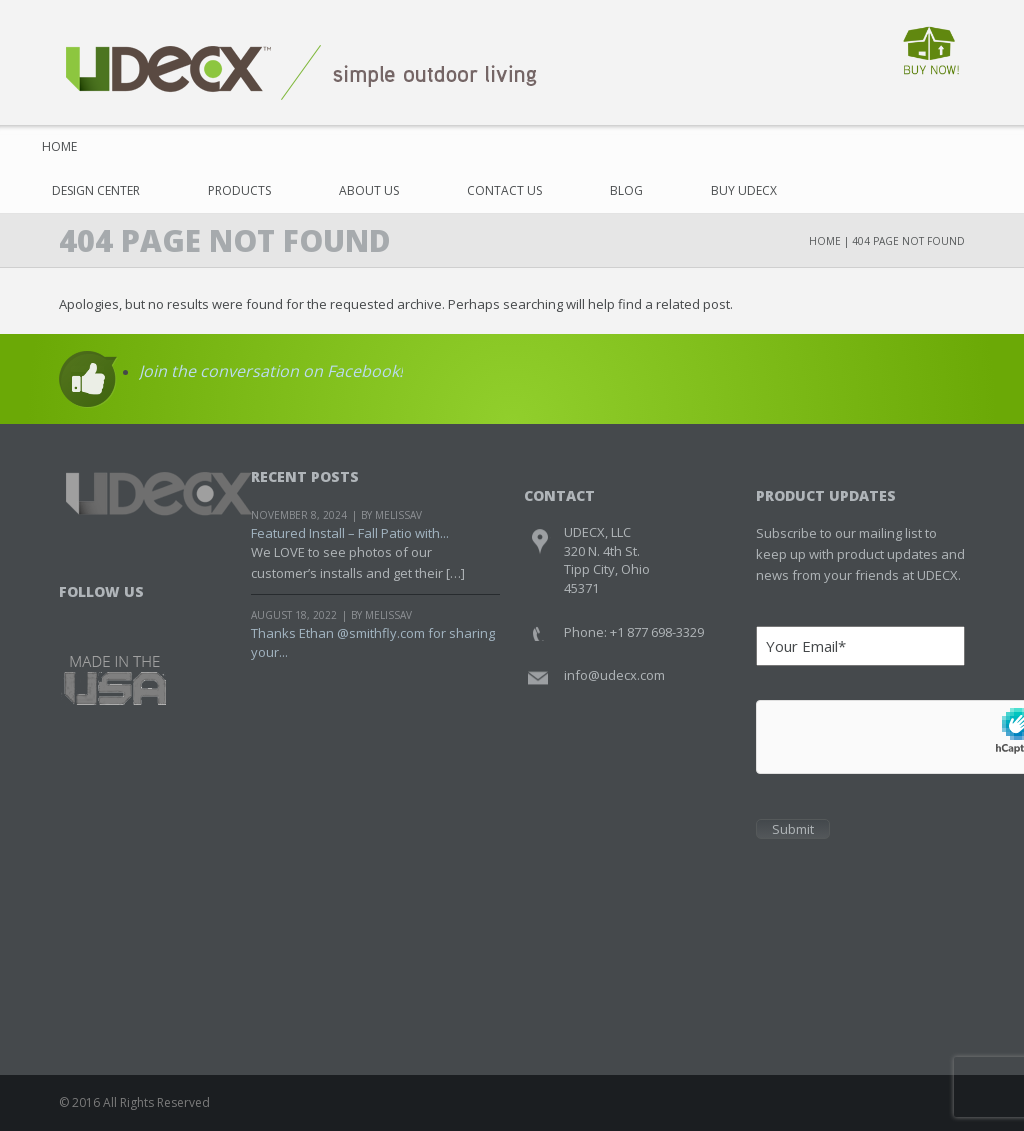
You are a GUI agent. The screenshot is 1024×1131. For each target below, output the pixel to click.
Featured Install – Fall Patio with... (350, 533)
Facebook (76, 617)
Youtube (152, 617)
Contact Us (504, 190)
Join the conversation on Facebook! (271, 371)
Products (239, 190)
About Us (369, 190)
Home (59, 146)
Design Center (96, 190)
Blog (626, 190)
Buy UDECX (744, 190)
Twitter (114, 617)
